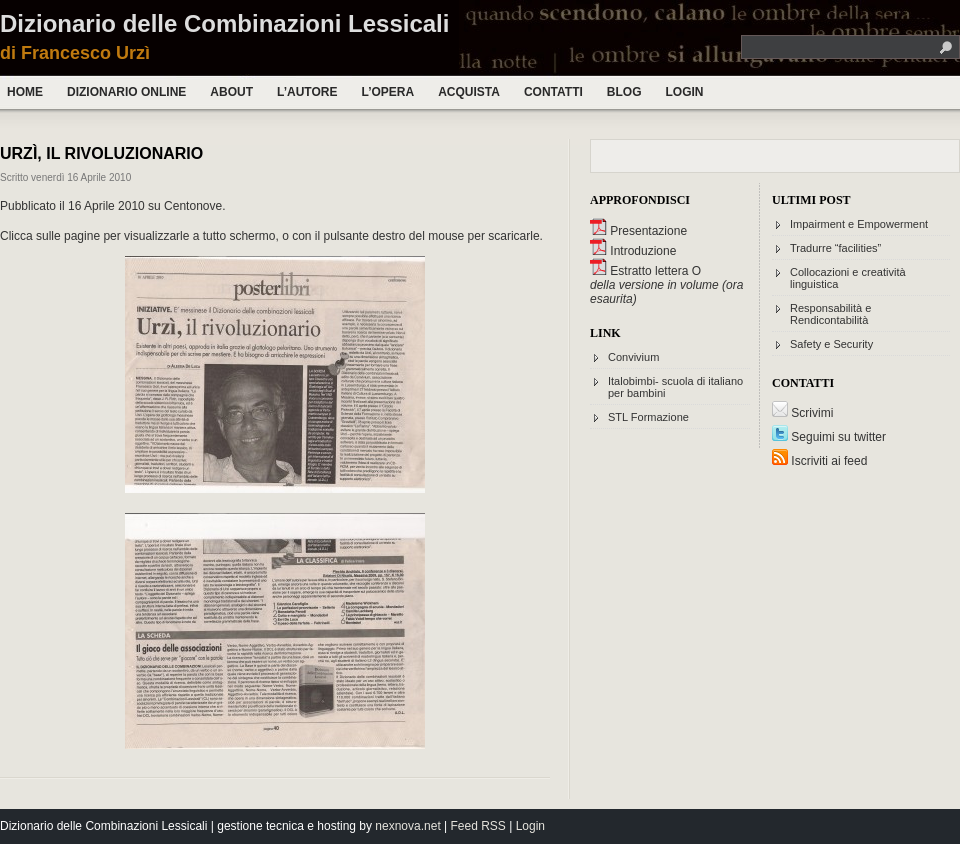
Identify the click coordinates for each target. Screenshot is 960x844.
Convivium (633, 357)
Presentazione (638, 231)
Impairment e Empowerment (859, 224)
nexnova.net (407, 826)
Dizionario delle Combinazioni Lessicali (224, 23)
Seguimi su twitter (829, 437)
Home (25, 92)
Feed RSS (478, 826)
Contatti (553, 92)
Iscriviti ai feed (819, 461)
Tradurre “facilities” (835, 248)
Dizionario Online (126, 92)
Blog (624, 92)
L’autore (307, 92)
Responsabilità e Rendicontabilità (830, 314)
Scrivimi (802, 413)
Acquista (469, 92)
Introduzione (633, 251)
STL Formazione (648, 417)
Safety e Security (831, 344)
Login (684, 92)
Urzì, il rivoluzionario (101, 153)
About (231, 92)
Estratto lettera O (645, 271)
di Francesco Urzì (75, 53)
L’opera (387, 92)
